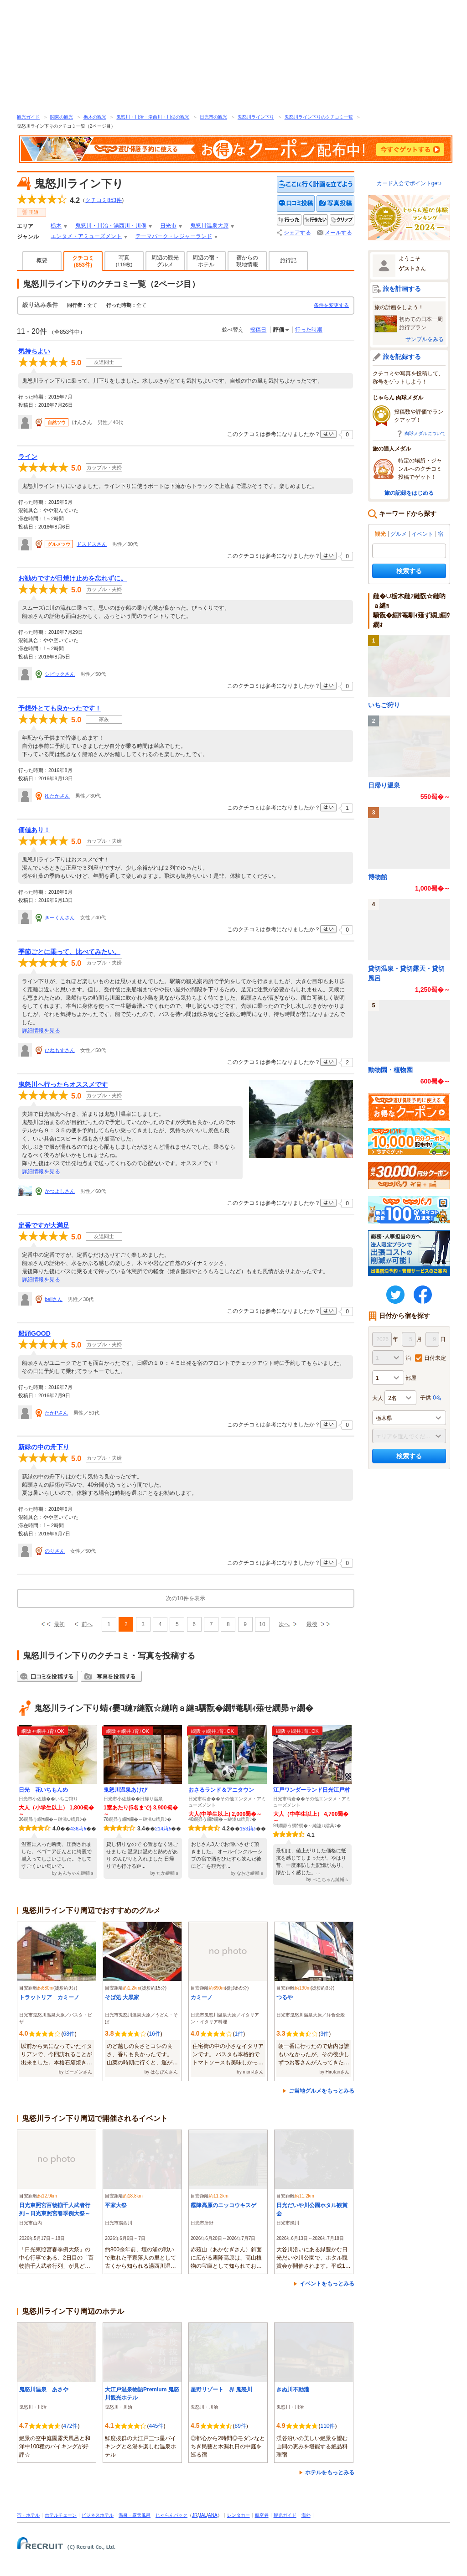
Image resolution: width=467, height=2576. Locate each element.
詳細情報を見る (41, 1030)
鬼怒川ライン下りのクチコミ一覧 (319, 116)
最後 (311, 1624)
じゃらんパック (171, 2515)
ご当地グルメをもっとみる (321, 2091)
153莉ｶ (248, 1828)
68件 (68, 2034)
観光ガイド (28, 116)
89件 (240, 2426)
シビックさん (60, 674)
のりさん (55, 1551)
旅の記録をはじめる (409, 493)
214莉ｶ (163, 1828)
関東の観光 (61, 116)
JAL (203, 2515)
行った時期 (308, 330)
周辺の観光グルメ (165, 261)
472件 (70, 2426)
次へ (284, 1624)
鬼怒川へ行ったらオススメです (63, 1084)
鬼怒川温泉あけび (125, 1790)
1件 (238, 2034)
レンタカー (238, 2515)
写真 (124, 260)
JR (194, 2515)
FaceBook (423, 1294)
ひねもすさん (60, 1050)
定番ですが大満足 (43, 1225)
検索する (409, 571)
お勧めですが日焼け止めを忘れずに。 (72, 578)
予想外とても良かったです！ (59, 708)
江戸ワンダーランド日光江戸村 (311, 1790)
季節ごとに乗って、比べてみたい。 (69, 951)
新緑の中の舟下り (43, 1447)
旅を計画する (402, 288)
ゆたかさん (57, 795)
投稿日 (258, 330)
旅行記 (288, 260)
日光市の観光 (213, 116)
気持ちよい (34, 351)
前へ (87, 1624)
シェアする (297, 232)
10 (262, 1624)
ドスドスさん (92, 544)
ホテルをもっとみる (329, 2472)
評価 (278, 330)
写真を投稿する (335, 203)
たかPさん (56, 1412)
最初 (59, 1624)
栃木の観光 (94, 116)
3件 (324, 2034)
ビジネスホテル (98, 2515)
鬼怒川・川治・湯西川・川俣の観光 (152, 116)
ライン (27, 456)
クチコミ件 (103, 200)
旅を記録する (402, 356)
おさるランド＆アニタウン (221, 1790)
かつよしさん (60, 1191)
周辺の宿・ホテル (206, 261)
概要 (41, 260)
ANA (213, 2515)
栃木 (56, 226)
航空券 (262, 2515)
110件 (327, 2426)
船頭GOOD (34, 1333)
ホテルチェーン (61, 2515)
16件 (154, 2034)
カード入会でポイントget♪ (409, 183)
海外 (306, 2515)
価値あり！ (34, 830)
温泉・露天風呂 (134, 2515)
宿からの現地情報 (247, 261)
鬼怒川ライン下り (256, 116)
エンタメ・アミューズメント (86, 236)
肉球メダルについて (425, 433)
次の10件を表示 (185, 1598)
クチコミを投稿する (296, 203)
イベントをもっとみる (327, 2284)
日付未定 (435, 1358)
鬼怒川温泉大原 (209, 226)
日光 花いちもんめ (43, 1790)
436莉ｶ (78, 1828)
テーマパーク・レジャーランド (173, 236)
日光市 (168, 226)
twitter (395, 1294)
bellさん (53, 1299)
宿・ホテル (28, 2515)
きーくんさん (60, 917)
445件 (156, 2426)
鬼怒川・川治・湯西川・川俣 (110, 226)
